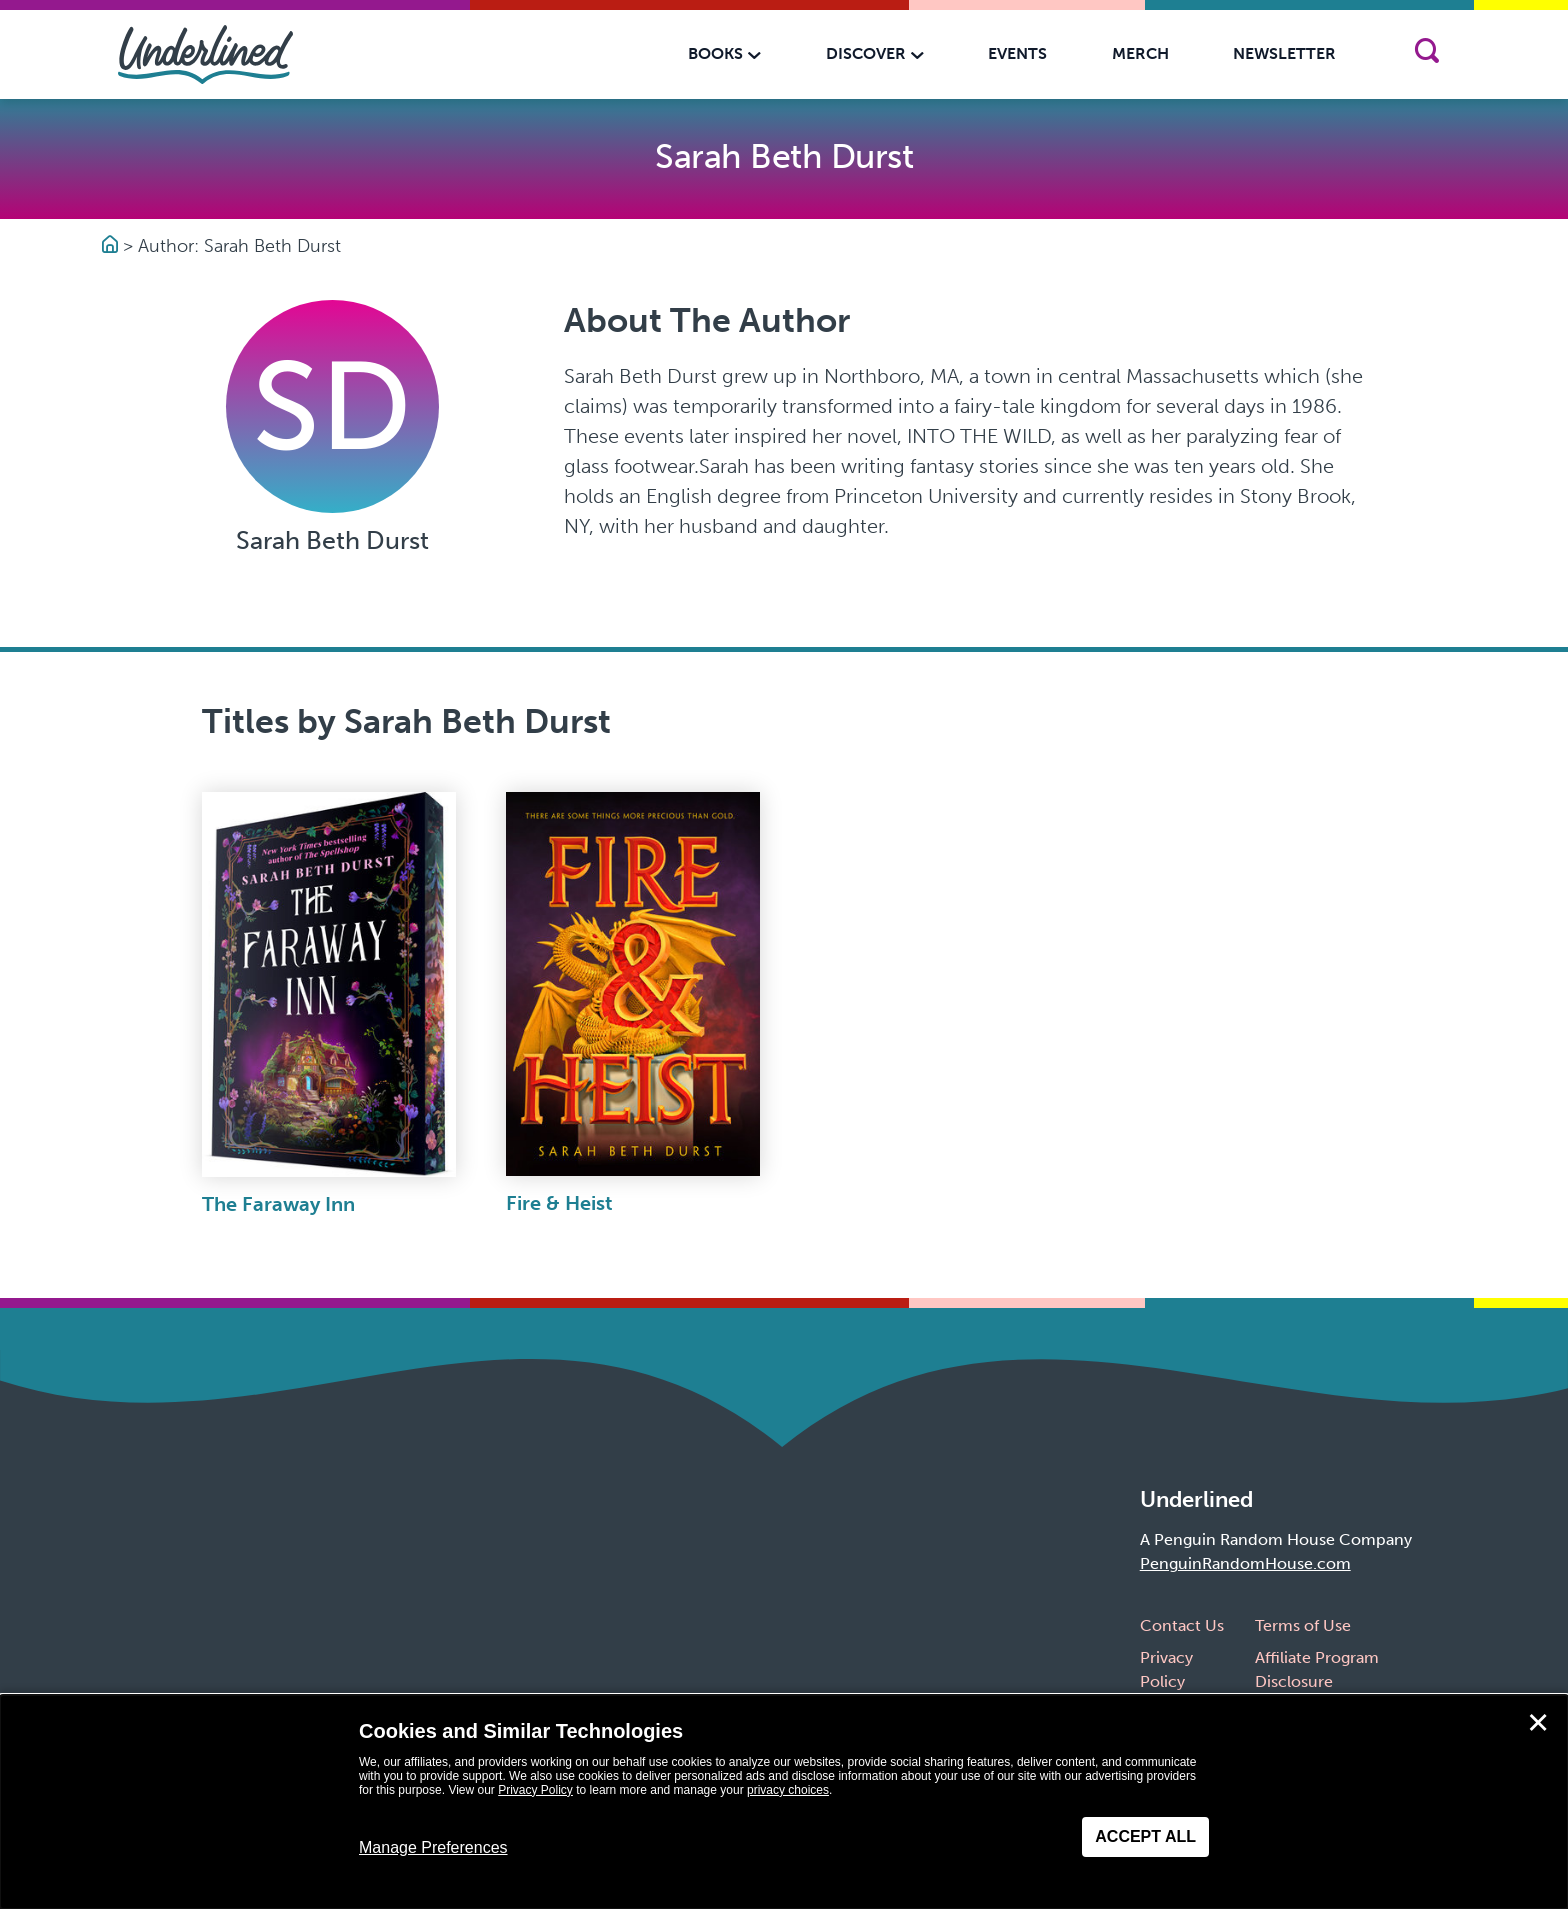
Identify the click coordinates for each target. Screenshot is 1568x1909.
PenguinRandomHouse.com (1245, 1563)
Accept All (1145, 1836)
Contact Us (1182, 1625)
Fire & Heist (559, 1203)
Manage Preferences (433, 1847)
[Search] (1426, 54)
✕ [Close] (1538, 1723)
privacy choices (788, 1790)
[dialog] (784, 1802)
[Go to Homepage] (112, 246)
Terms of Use (1303, 1625)
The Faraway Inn (278, 1204)
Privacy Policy (535, 1790)
